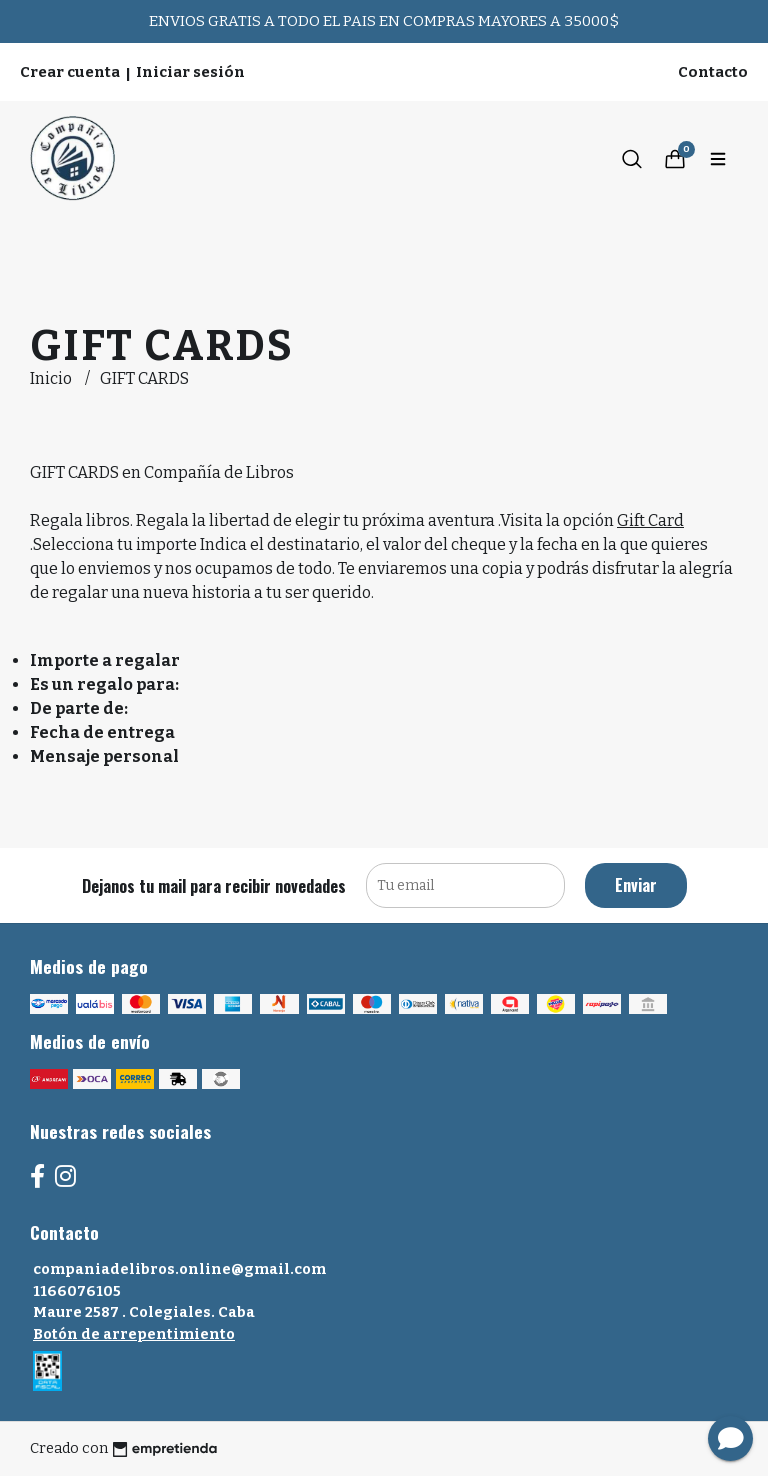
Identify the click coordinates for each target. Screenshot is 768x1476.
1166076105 (77, 1291)
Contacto (713, 72)
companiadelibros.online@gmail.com (179, 1269)
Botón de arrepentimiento (134, 1334)
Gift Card (650, 520)
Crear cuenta (70, 72)
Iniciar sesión (190, 72)
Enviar (636, 885)
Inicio (52, 378)
